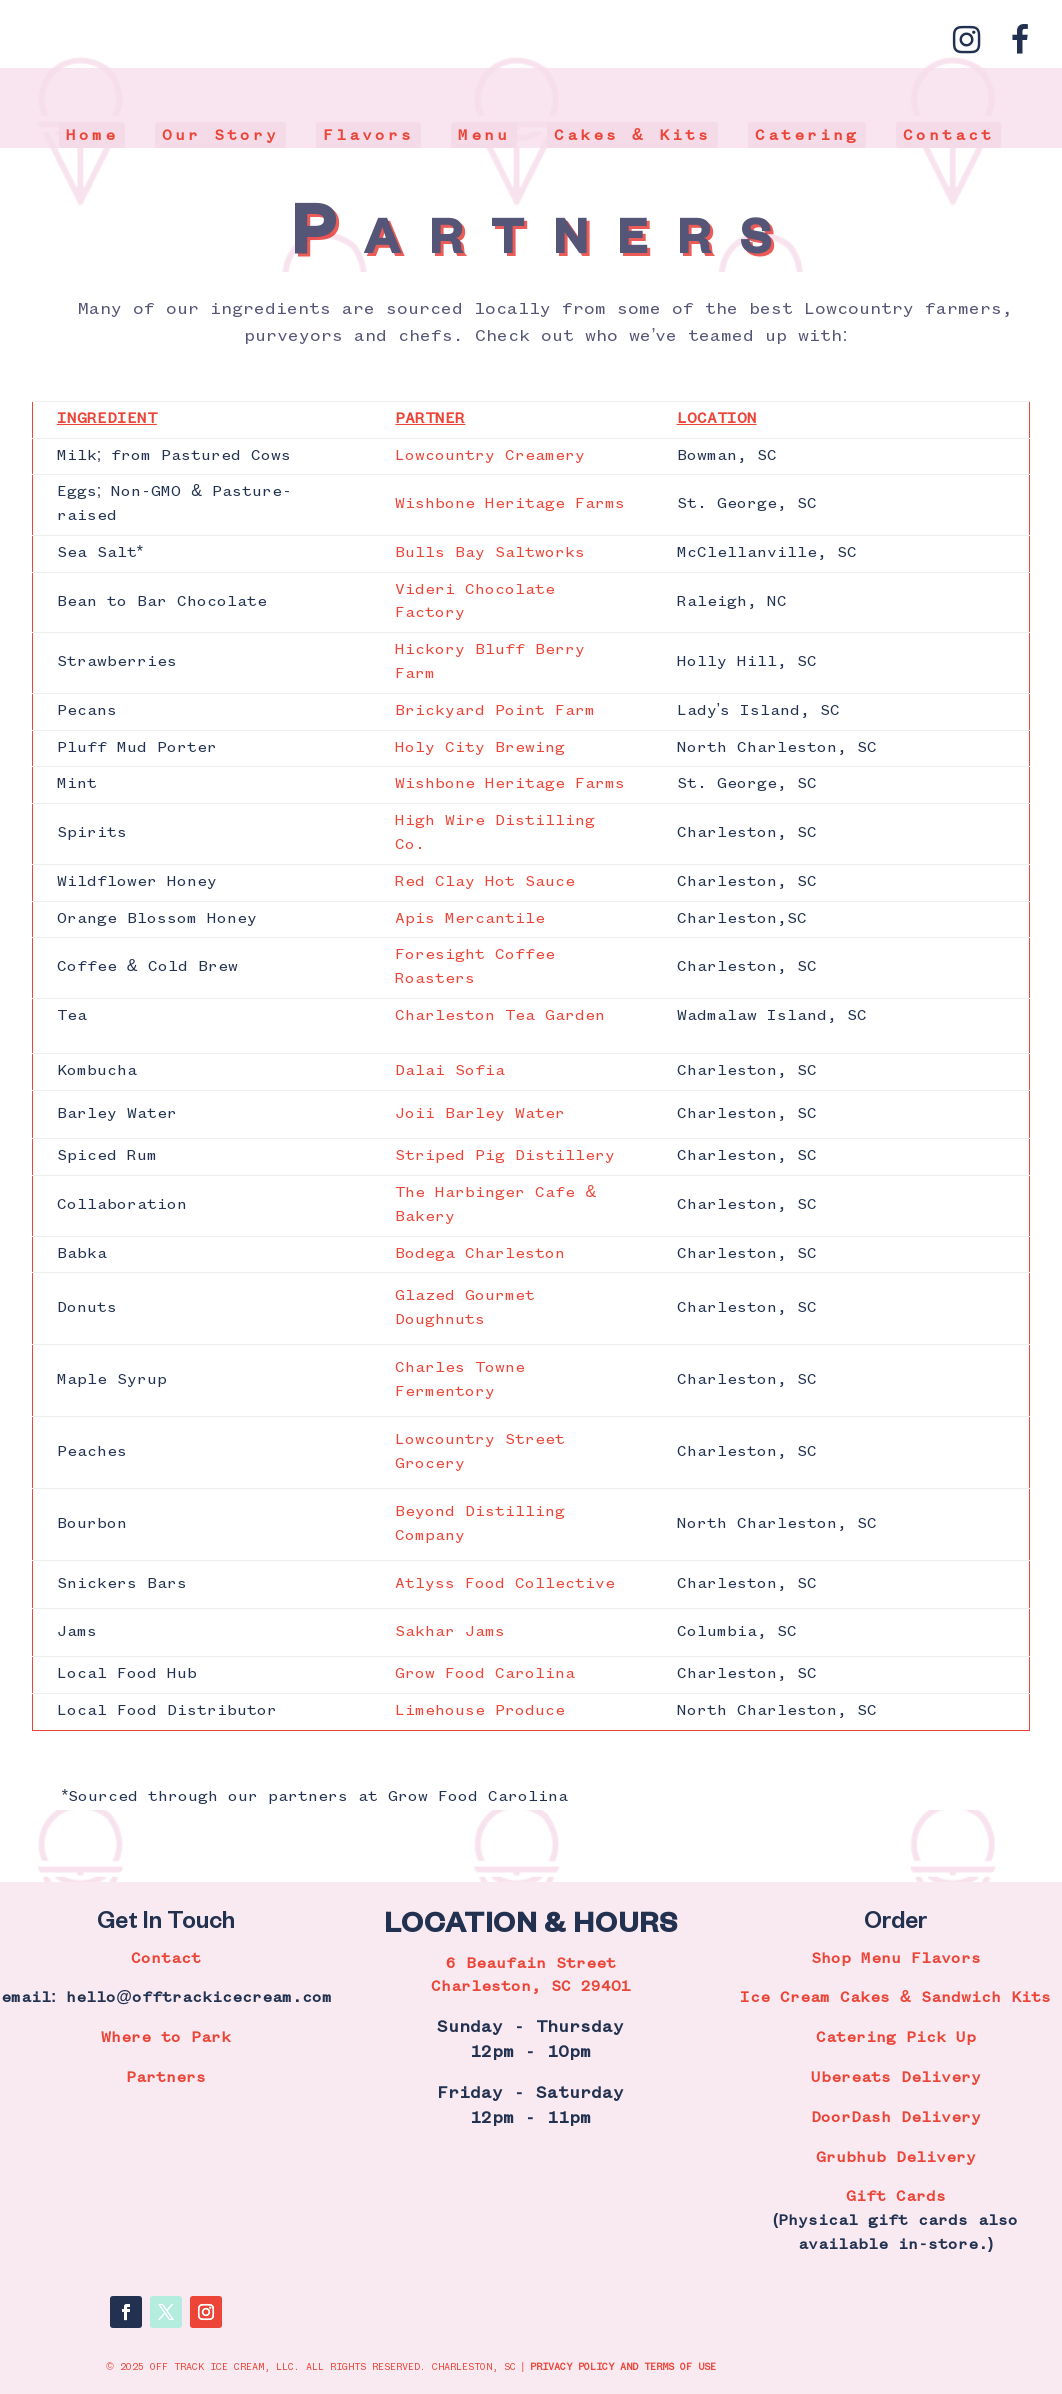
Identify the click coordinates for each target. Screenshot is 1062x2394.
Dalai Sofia (450, 1071)
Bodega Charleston (480, 1254)
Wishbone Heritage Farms (510, 504)
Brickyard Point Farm (495, 711)
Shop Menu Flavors (896, 1959)
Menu (484, 136)
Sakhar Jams (450, 1632)
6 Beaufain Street (531, 1964)
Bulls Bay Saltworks (490, 553)
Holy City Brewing (480, 748)
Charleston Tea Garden (500, 1016)
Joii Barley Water (480, 1114)
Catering (807, 136)
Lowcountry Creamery (490, 456)
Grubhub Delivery (896, 2158)
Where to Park (166, 2038)
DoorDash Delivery (896, 2118)
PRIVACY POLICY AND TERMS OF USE (623, 2367)
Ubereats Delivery (896, 2078)
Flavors (368, 136)
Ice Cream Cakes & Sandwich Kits (896, 1998)
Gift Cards (896, 2197)
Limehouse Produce (480, 1711)
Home (92, 136)
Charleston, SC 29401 (531, 1987)
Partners (166, 2078)
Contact (948, 136)
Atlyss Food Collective (505, 1584)
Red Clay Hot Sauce (485, 882)
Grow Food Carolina (485, 1674)
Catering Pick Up (896, 2038)
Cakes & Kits (633, 136)
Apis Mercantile (470, 919)
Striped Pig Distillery (505, 1156)
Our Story (220, 136)
